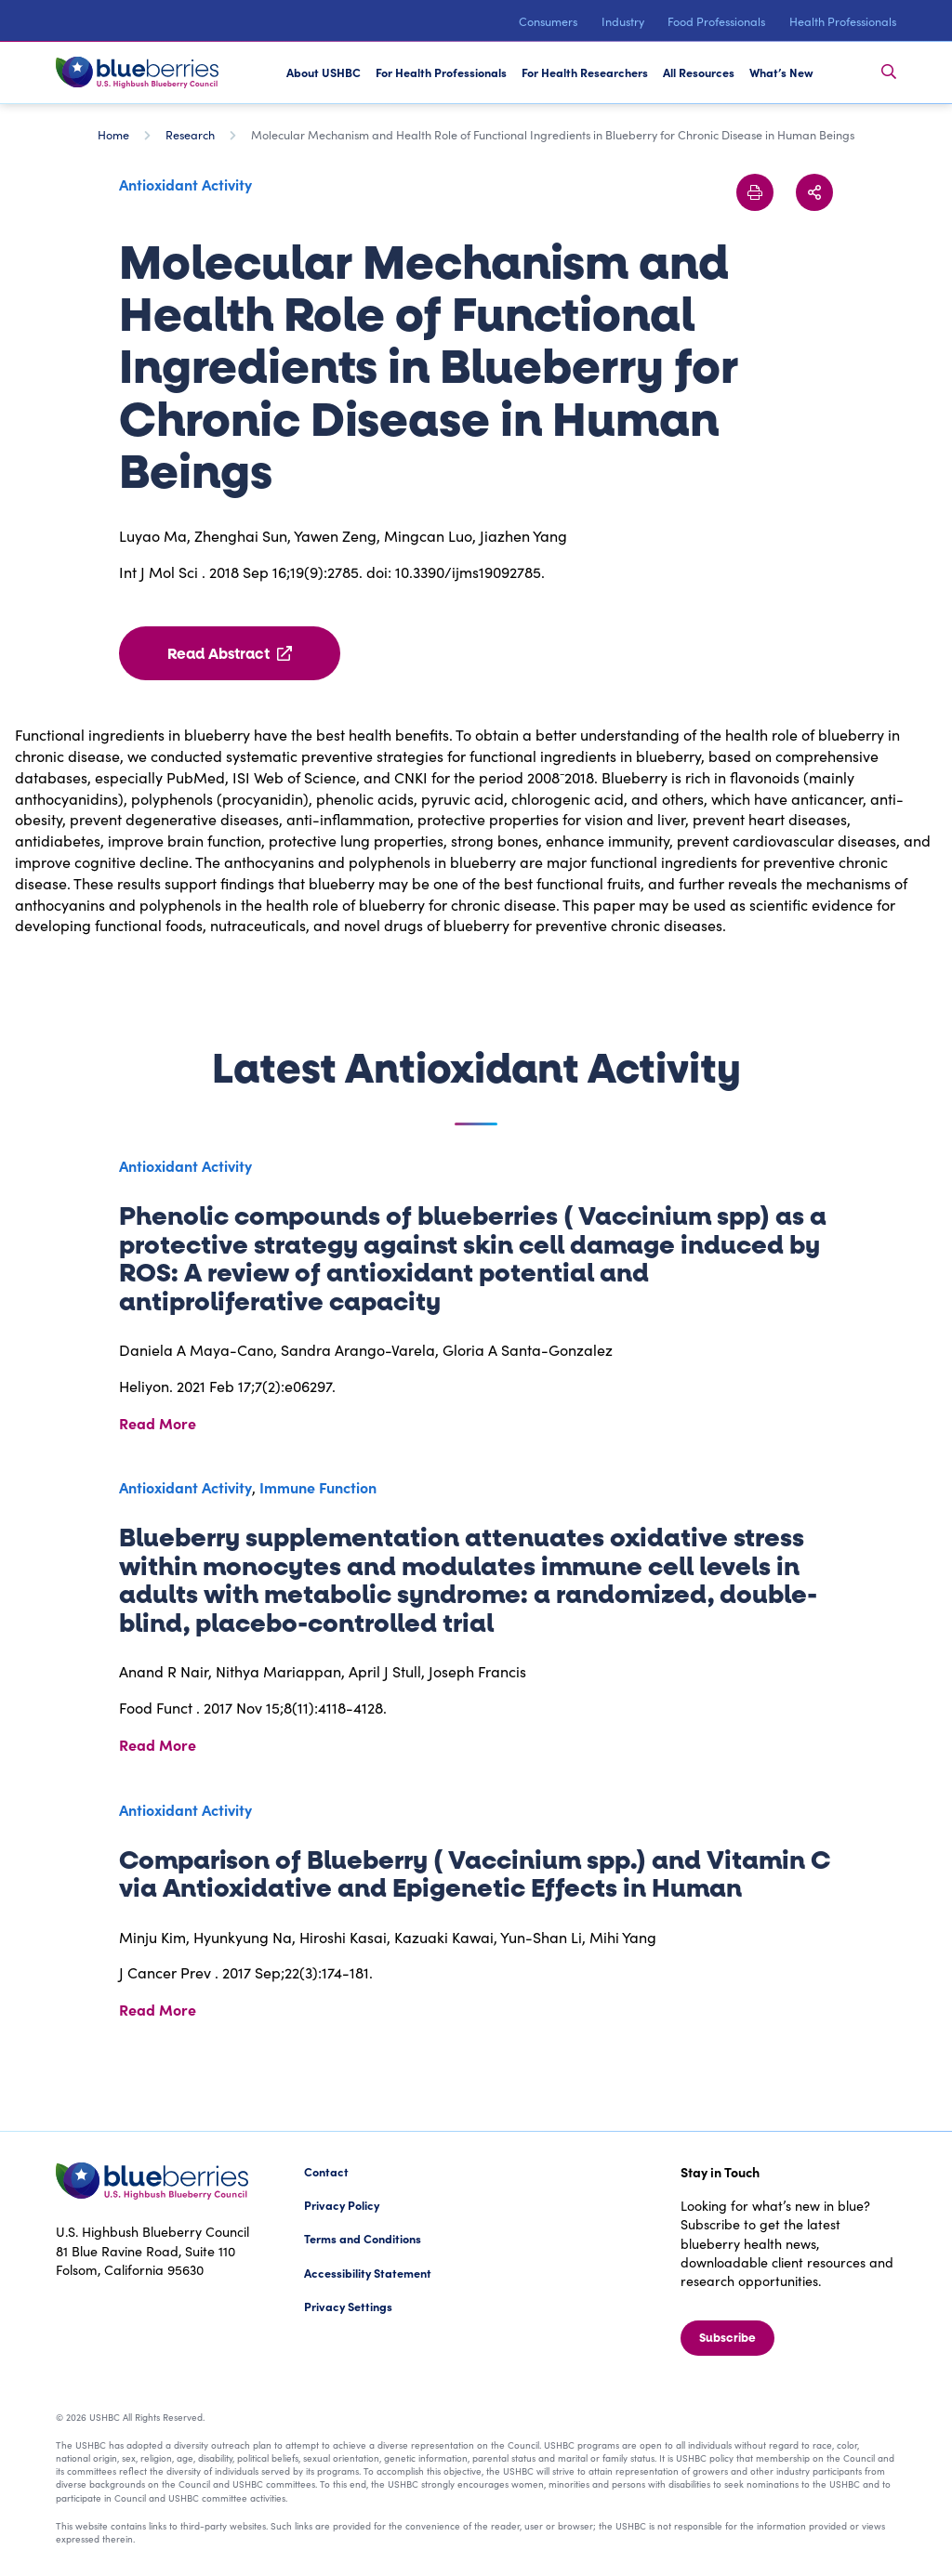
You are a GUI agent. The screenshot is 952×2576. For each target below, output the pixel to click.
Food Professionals (716, 21)
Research (190, 134)
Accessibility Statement (367, 2272)
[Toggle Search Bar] (888, 72)
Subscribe (727, 2338)
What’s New (781, 72)
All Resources (698, 72)
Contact (326, 2171)
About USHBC (323, 72)
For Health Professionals (441, 72)
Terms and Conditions (362, 2238)
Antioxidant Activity (185, 184)
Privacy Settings (348, 2306)
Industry (623, 21)
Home (113, 134)
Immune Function (318, 1487)
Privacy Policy (341, 2205)
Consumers (548, 21)
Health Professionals (842, 21)
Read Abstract (229, 654)
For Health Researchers (585, 72)
